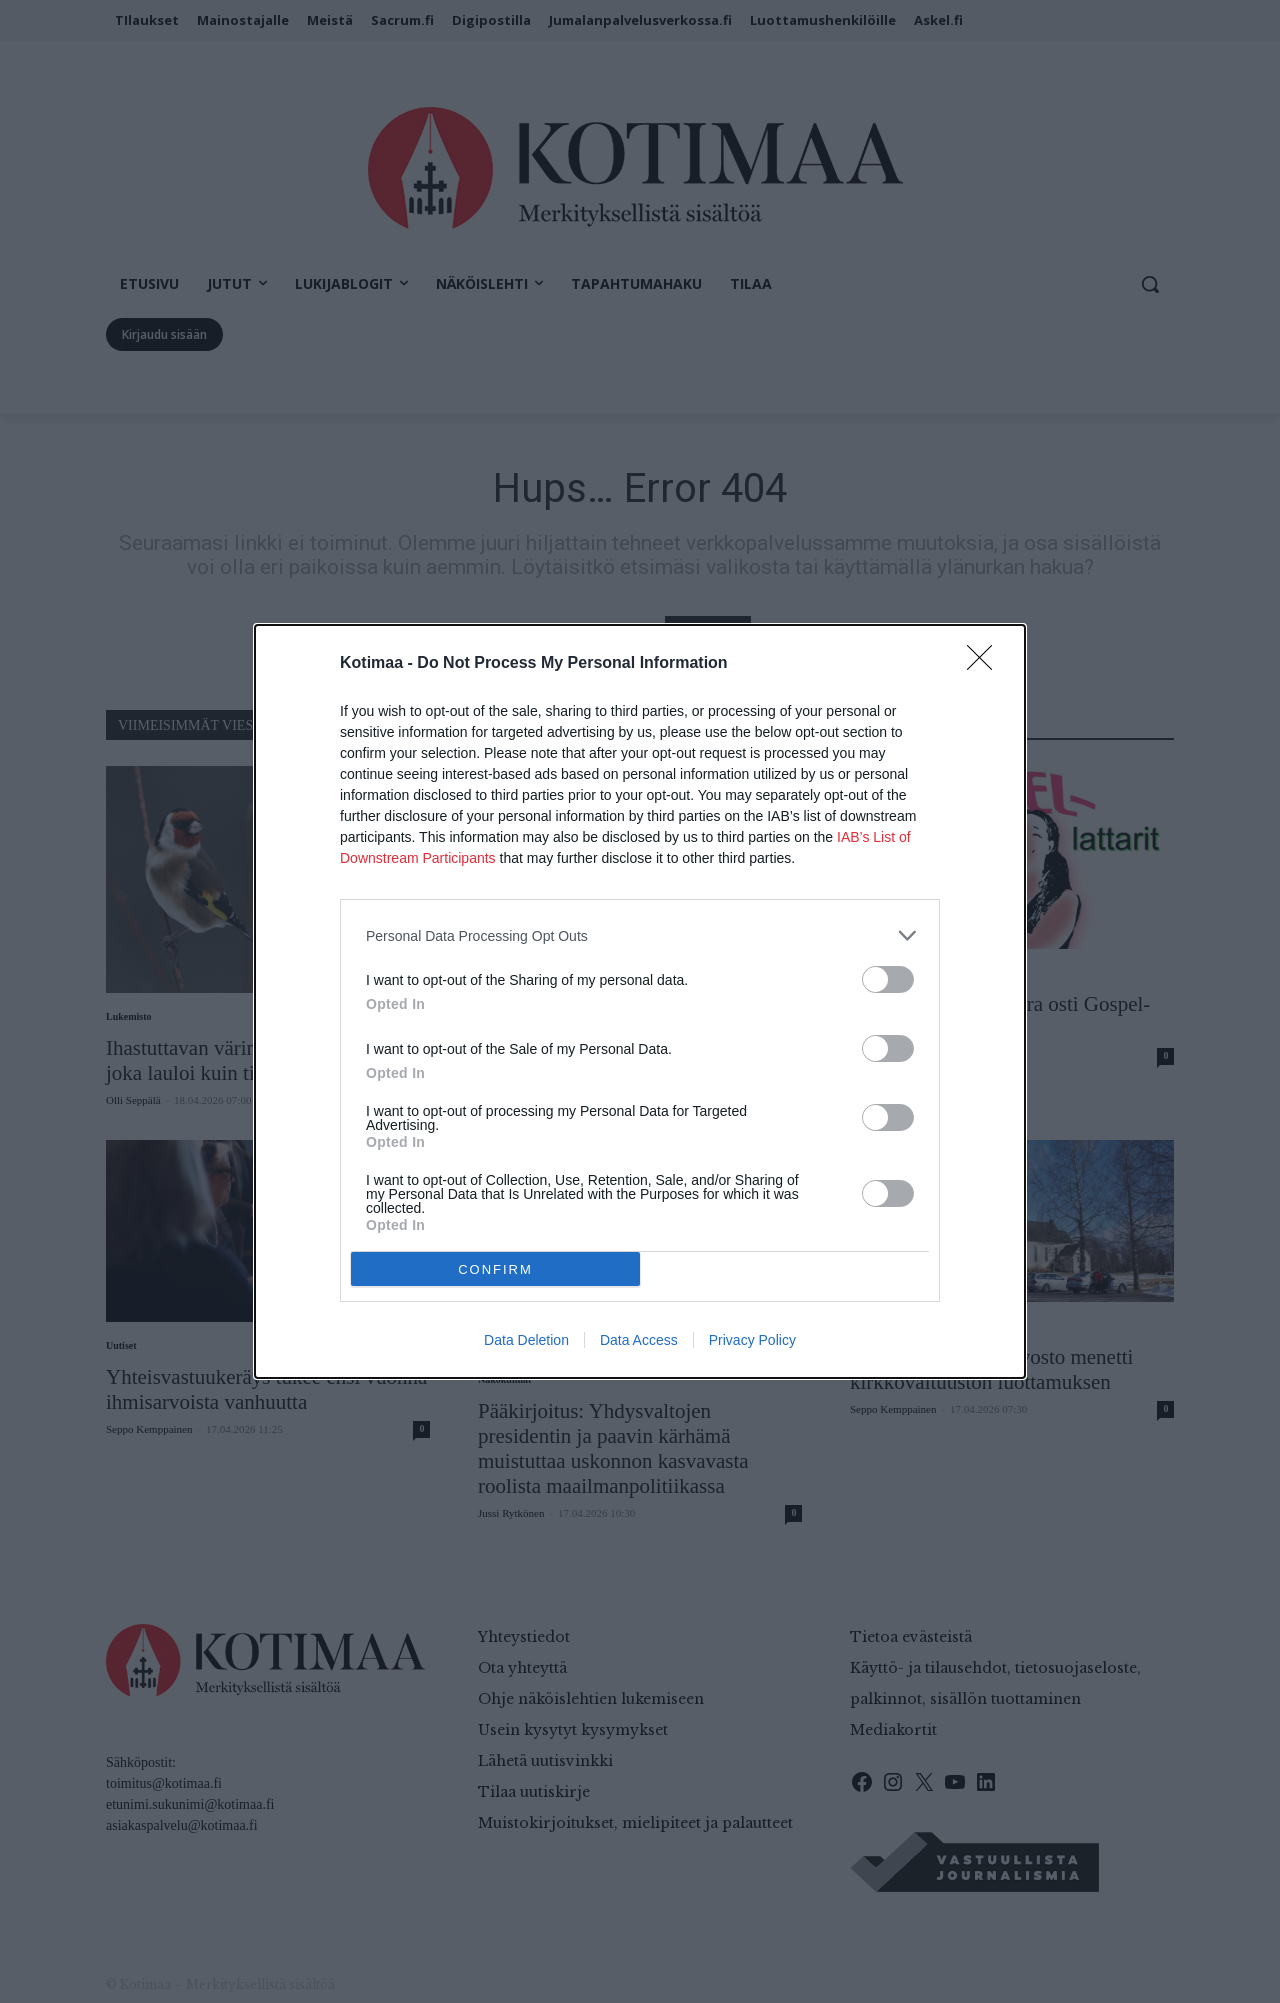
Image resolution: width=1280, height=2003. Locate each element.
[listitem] (640, 935)
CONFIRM (495, 1268)
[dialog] (640, 1001)
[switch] (888, 979)
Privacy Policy (752, 1340)
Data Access (639, 1340)
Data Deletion (526, 1340)
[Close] (986, 664)
